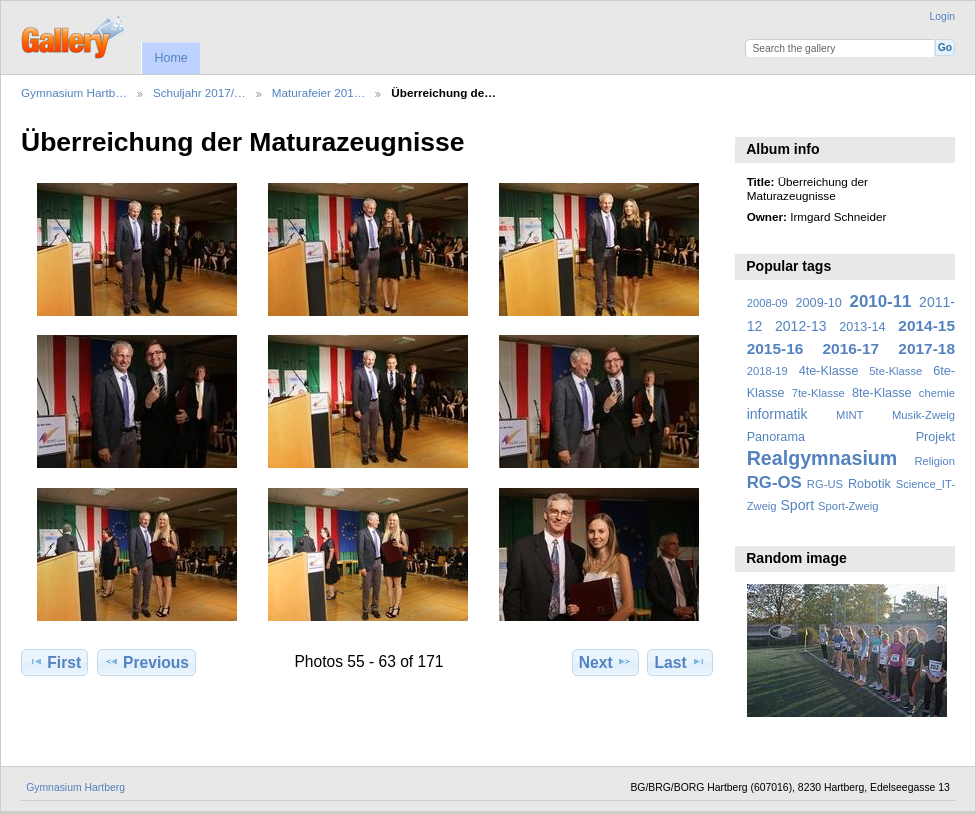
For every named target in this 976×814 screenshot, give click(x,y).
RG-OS (774, 482)
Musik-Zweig (923, 415)
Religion (934, 461)
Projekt (935, 437)
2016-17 (851, 348)
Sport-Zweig (848, 506)
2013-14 (862, 327)
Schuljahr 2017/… (199, 92)
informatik (777, 414)
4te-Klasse (829, 371)
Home (170, 58)
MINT (849, 415)
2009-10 (819, 303)
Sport (798, 505)
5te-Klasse (895, 371)
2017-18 (926, 348)
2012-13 (801, 326)
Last (680, 662)
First (54, 662)
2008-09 (767, 303)
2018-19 (767, 371)
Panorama (776, 437)
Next (605, 662)
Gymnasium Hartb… (74, 92)
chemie (937, 393)
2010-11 (881, 301)
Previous (146, 662)
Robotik (869, 484)
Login (942, 16)
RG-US (825, 484)
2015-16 (775, 348)
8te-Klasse (882, 393)
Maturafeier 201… (319, 92)
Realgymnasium (822, 458)
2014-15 (926, 325)
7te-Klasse (818, 393)
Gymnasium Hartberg (75, 787)
